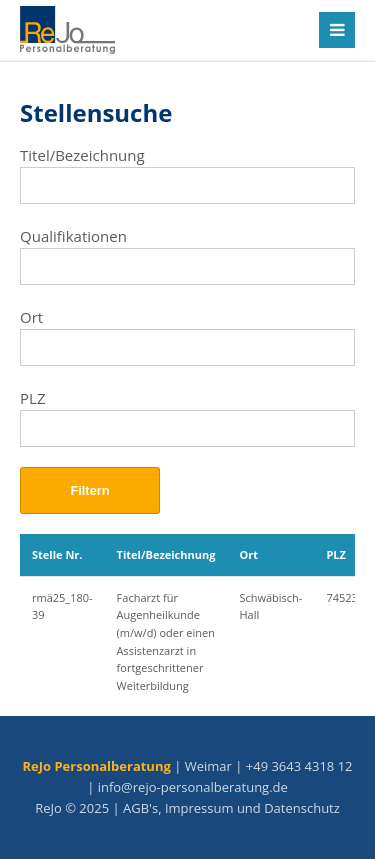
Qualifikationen (73, 236)
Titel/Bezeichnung (82, 155)
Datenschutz (302, 808)
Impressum (199, 808)
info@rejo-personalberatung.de (193, 787)
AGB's (140, 808)
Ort (31, 317)
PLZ (32, 398)
